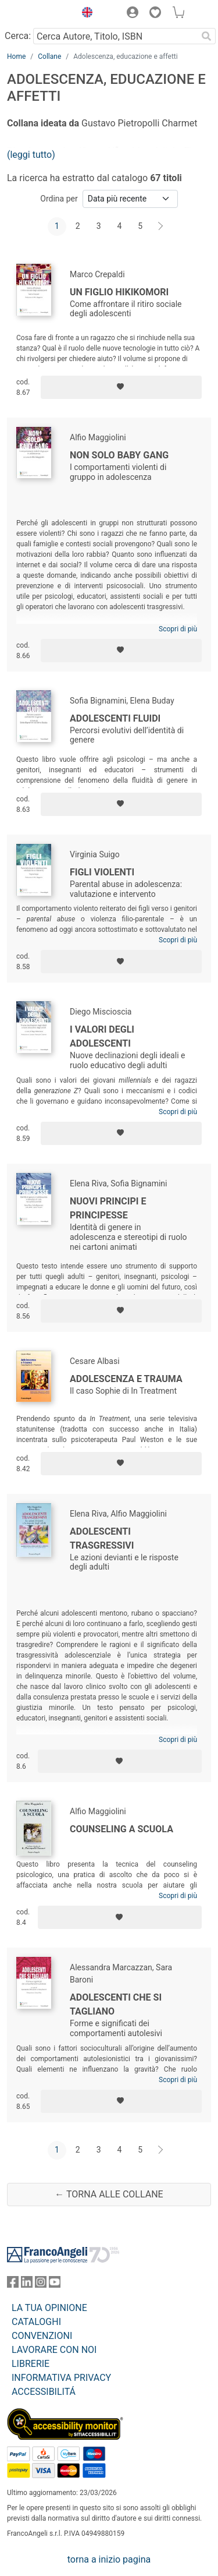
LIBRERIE (30, 2363)
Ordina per (58, 198)
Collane (49, 56)
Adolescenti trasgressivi (102, 1538)
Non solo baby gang (119, 455)
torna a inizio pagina (109, 2559)
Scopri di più (178, 629)
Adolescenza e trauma (126, 1378)
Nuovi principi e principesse (108, 1208)
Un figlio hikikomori (119, 292)
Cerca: (18, 35)
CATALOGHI (36, 2321)
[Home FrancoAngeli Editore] (38, 14)
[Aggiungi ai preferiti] (121, 387)
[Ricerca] (206, 36)
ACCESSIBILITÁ (44, 2391)
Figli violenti (102, 872)
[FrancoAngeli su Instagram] (41, 2284)
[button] (84, 14)
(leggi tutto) (31, 154)
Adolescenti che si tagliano (116, 2004)
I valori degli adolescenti (102, 1036)
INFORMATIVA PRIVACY (61, 2377)
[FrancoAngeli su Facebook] (13, 2284)
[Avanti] (161, 226)
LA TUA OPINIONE (49, 2307)
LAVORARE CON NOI (54, 2349)
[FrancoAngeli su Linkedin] (27, 2284)
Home (16, 56)
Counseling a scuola (121, 1829)
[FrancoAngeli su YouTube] (54, 2284)
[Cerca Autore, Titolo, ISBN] (115, 36)
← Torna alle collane (109, 2194)
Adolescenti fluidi (115, 718)
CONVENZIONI (42, 2335)
